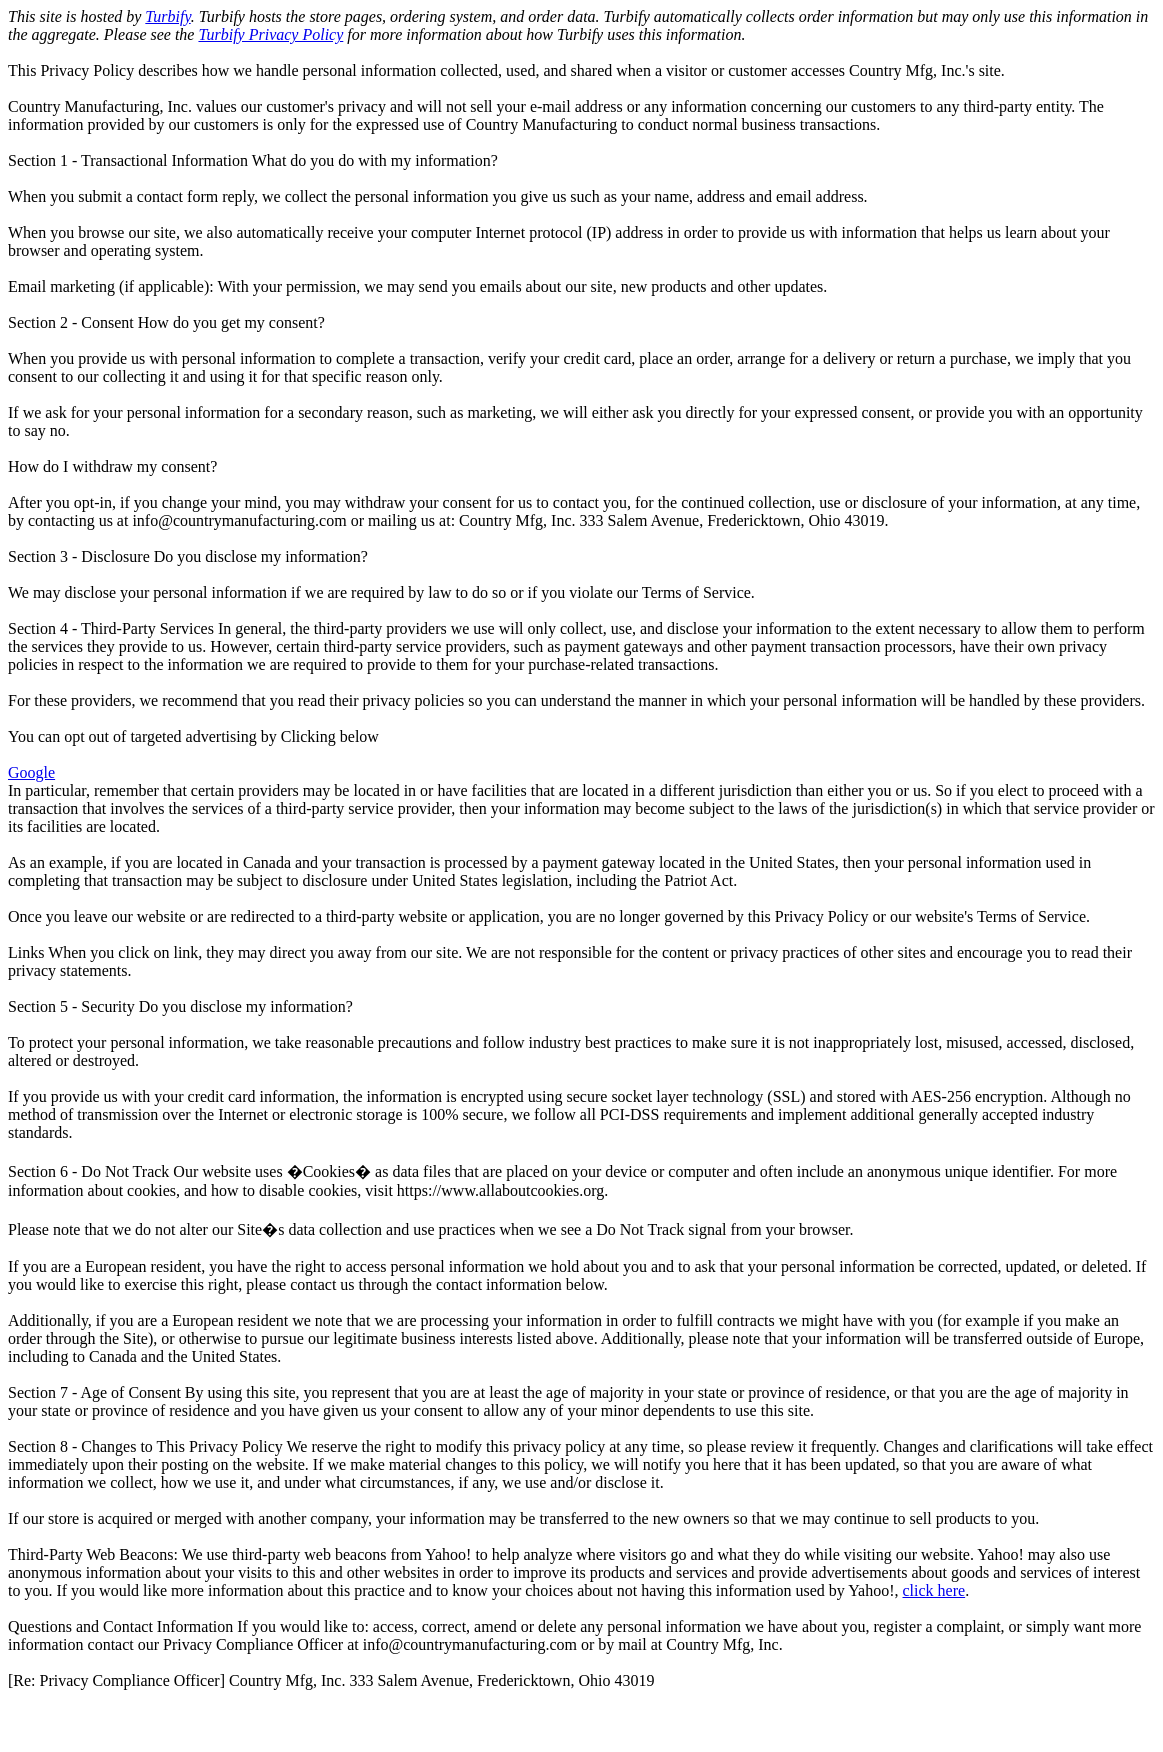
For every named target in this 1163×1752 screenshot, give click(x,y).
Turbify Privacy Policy (270, 34)
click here (934, 1590)
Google (31, 772)
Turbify (167, 16)
